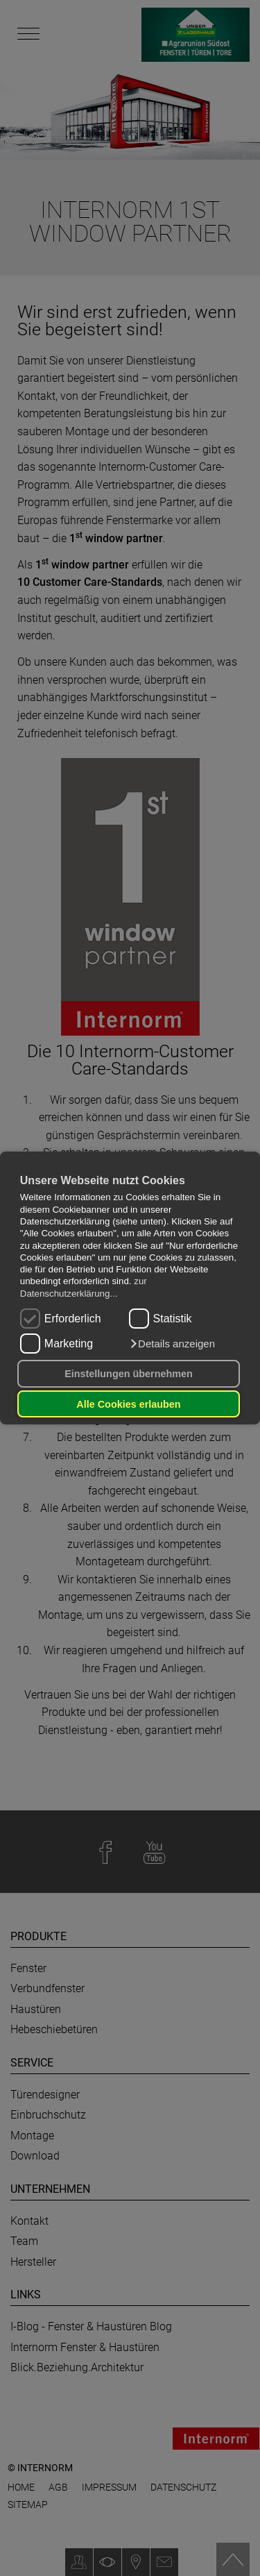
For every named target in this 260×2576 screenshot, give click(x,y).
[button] (172, 1343)
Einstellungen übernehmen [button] (128, 1373)
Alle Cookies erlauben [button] (128, 1404)
